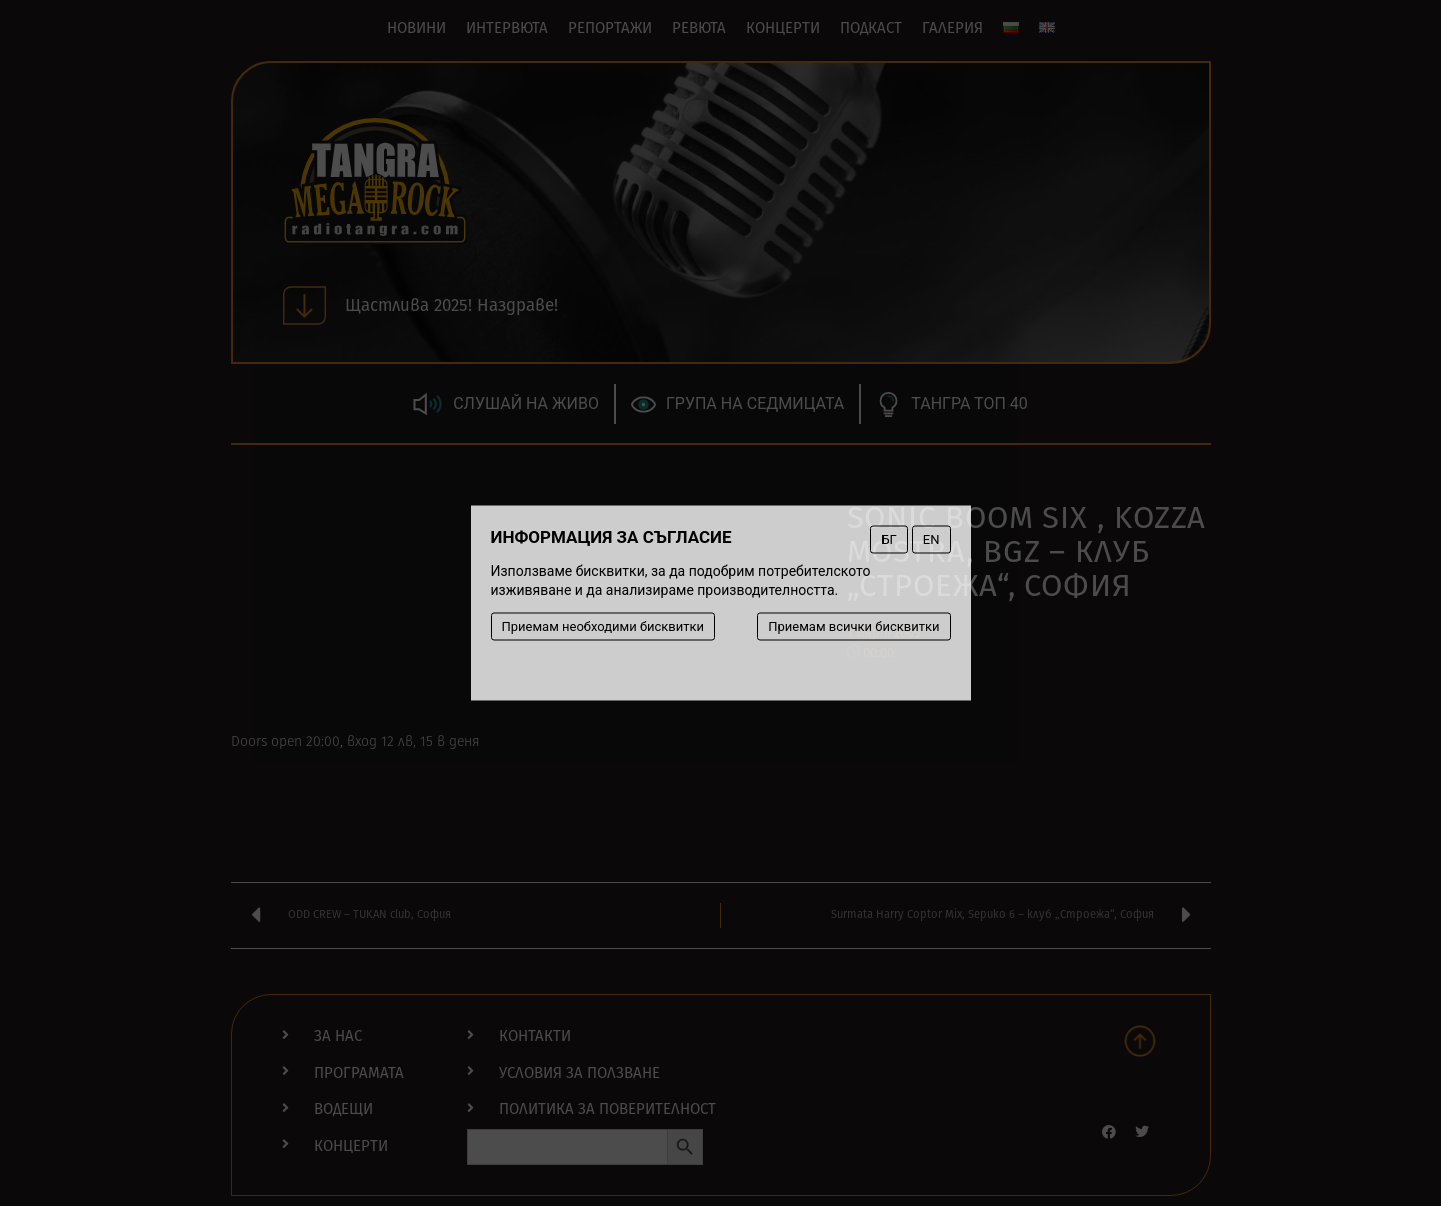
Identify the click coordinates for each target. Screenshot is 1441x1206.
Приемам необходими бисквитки (603, 626)
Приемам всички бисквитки (853, 626)
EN (931, 539)
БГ (888, 539)
